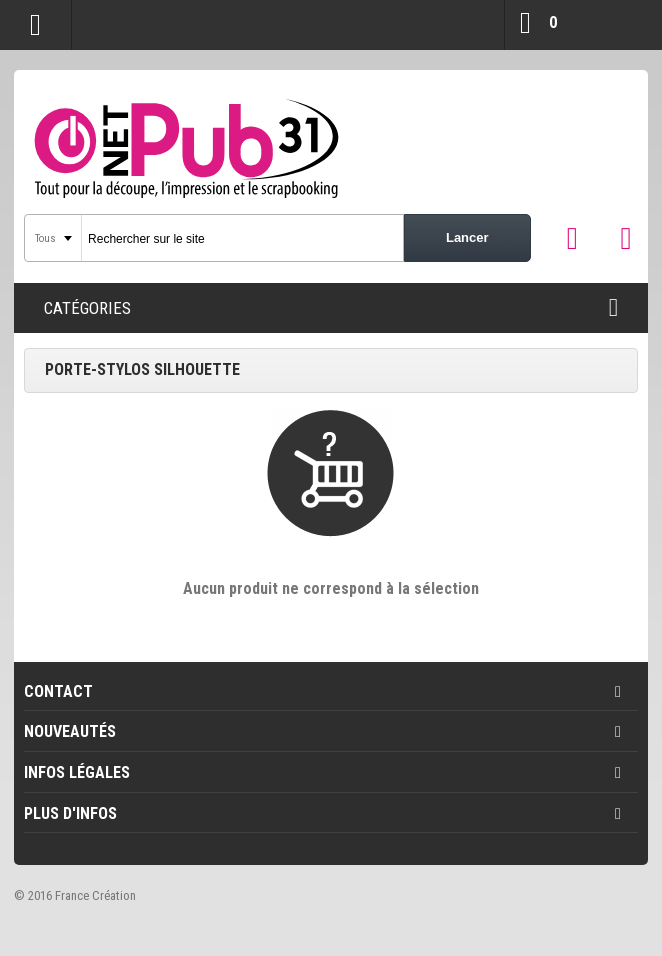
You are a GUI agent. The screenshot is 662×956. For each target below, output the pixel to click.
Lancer (467, 237)
